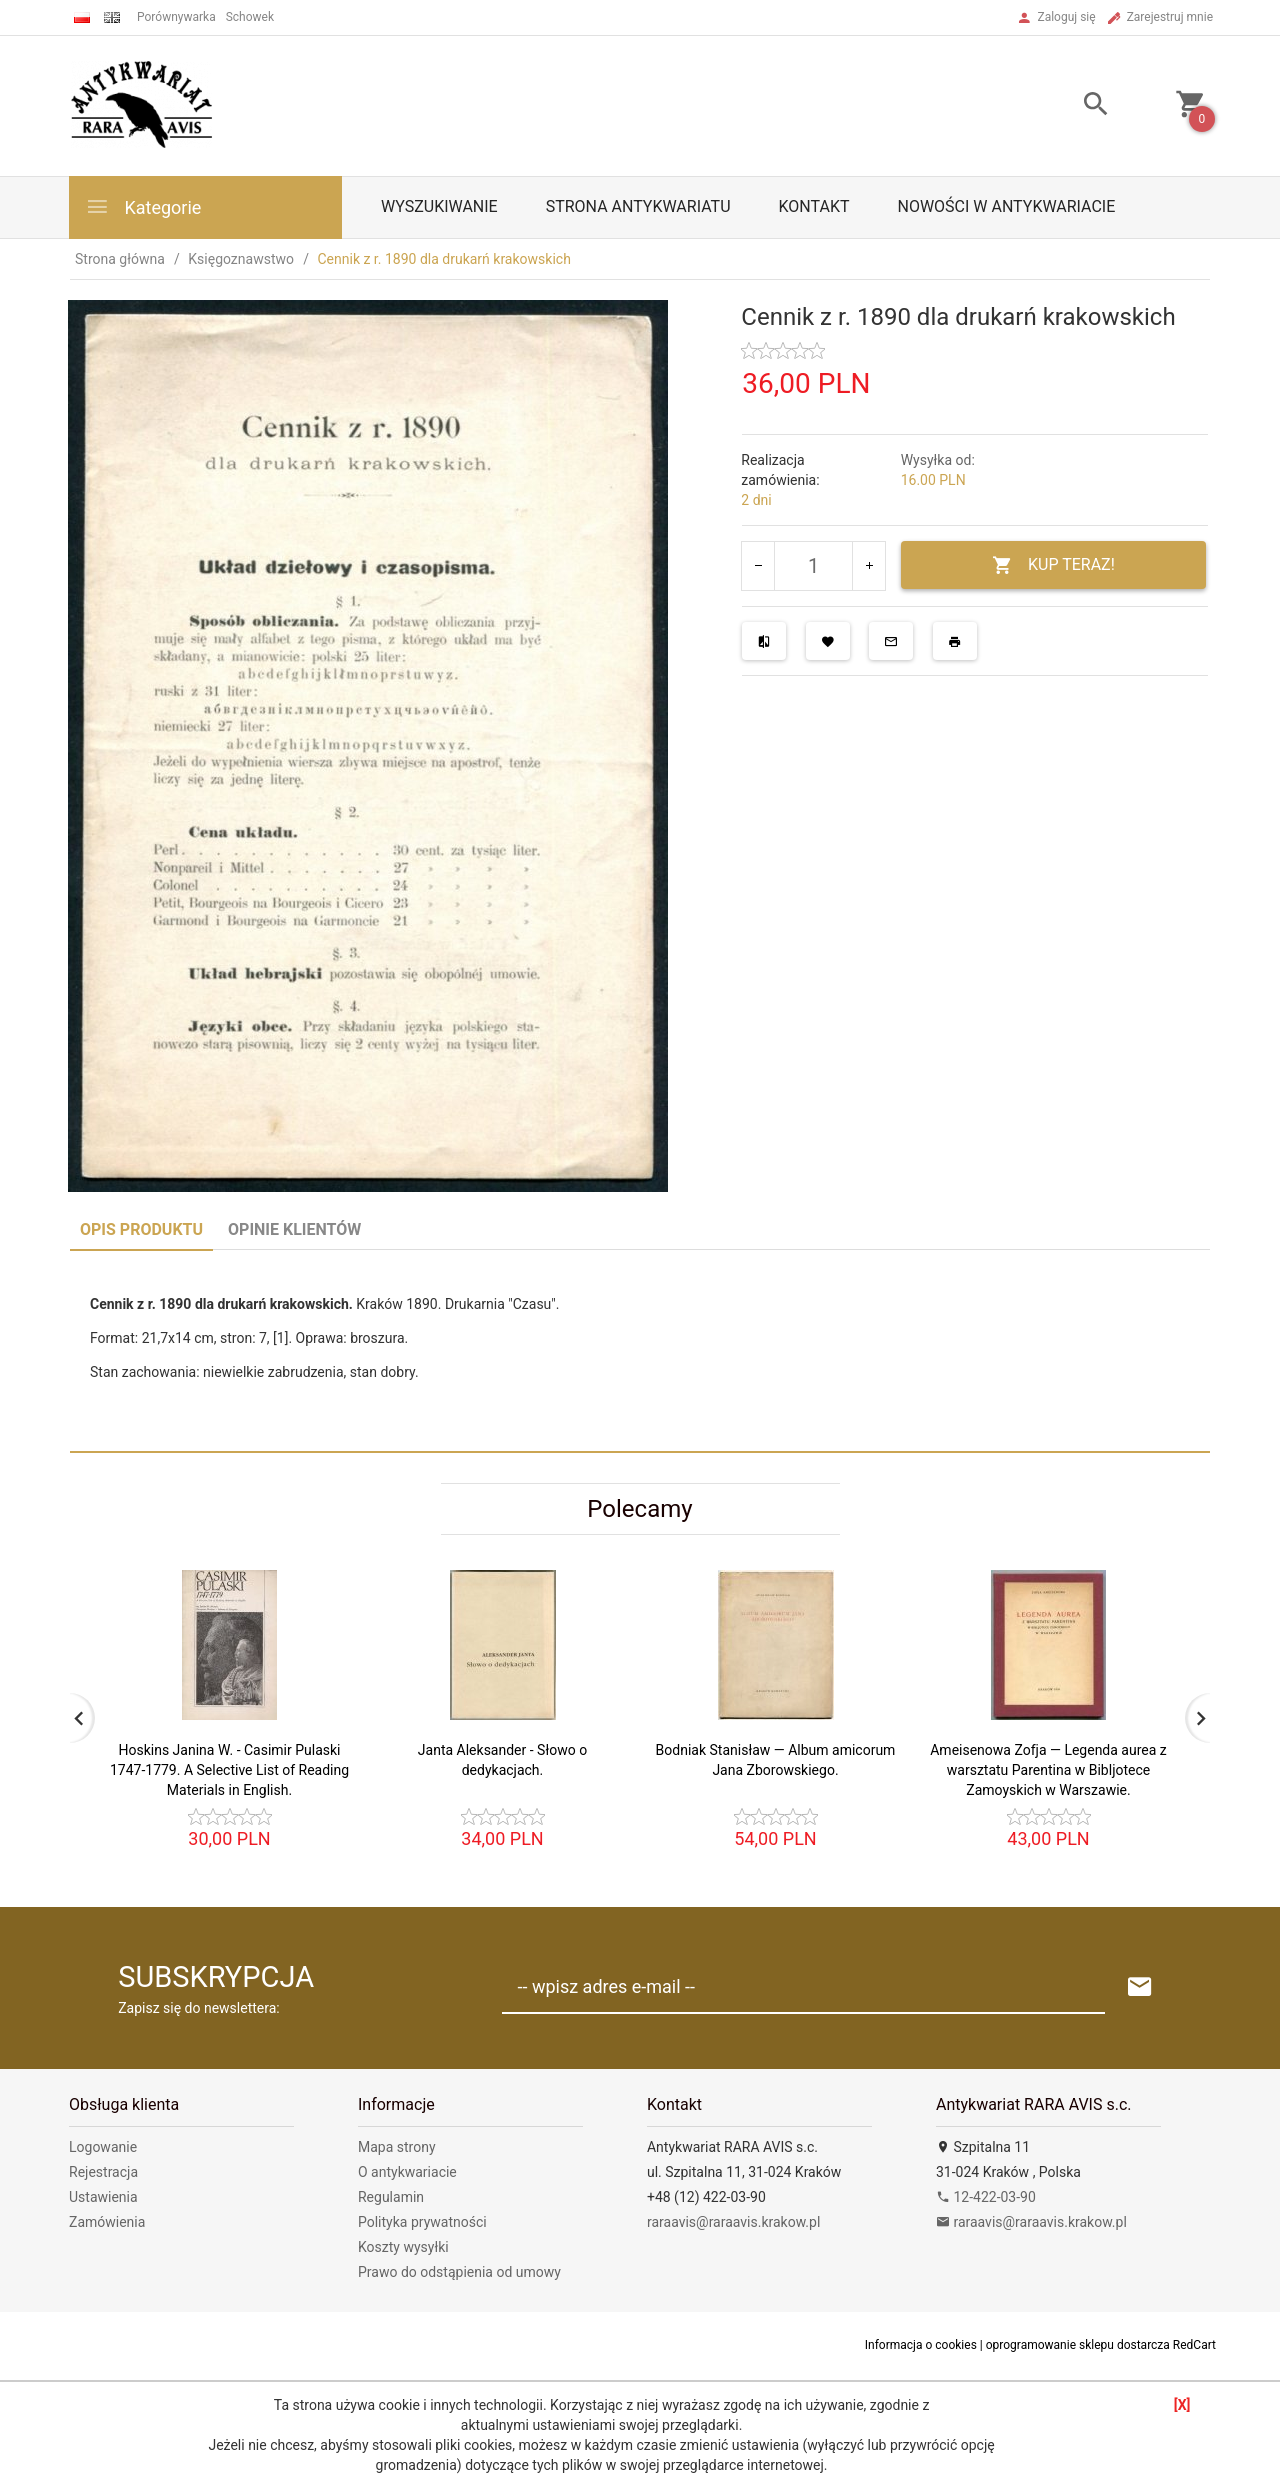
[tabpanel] (640, 1350)
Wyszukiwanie (439, 206)
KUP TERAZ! (1053, 565)
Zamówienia (107, 2222)
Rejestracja (103, 2172)
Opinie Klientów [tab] (294, 1229)
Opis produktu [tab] (141, 1229)
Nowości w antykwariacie (1006, 206)
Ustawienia (103, 2197)
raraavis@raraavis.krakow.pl (733, 2222)
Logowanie (103, 2147)
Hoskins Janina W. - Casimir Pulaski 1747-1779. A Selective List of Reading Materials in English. (229, 1770)
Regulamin (391, 2197)
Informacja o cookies (921, 2345)
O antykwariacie (407, 2172)
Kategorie (143, 206)
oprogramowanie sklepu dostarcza (1078, 2345)
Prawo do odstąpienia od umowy (459, 2272)
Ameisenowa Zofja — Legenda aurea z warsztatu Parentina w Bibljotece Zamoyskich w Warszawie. (1048, 1770)
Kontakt (814, 206)
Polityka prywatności (422, 2222)
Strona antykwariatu (638, 206)
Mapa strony (397, 2147)
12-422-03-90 (986, 2197)
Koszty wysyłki (403, 2247)
